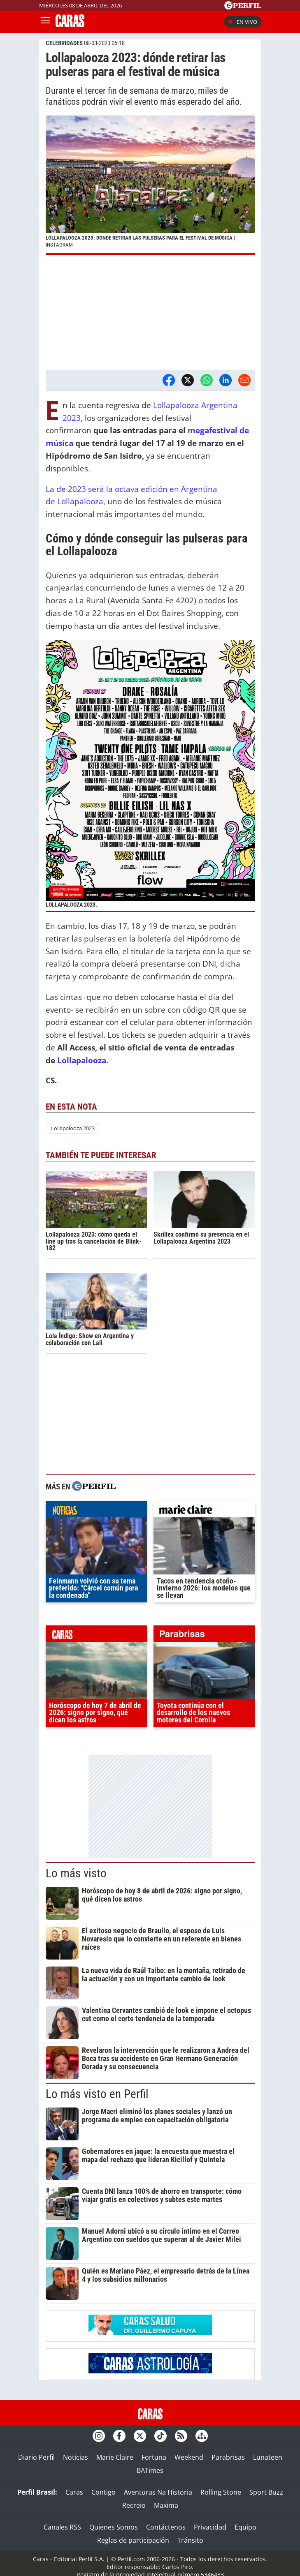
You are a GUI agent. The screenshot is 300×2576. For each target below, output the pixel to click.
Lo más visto (76, 1873)
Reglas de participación (133, 2540)
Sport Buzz (266, 2492)
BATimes (150, 2470)
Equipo (245, 2527)
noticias (96, 1511)
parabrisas (204, 1636)
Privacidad (210, 2527)
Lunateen (267, 2457)
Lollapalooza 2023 (73, 1128)
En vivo (242, 21)
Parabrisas (228, 2457)
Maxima (166, 2505)
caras (96, 1636)
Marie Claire (114, 2457)
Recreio (134, 2505)
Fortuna (154, 2457)
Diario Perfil (36, 2457)
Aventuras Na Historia (158, 2492)
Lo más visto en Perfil (97, 2094)
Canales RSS (62, 2527)
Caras (74, 2492)
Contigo (103, 2492)
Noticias (75, 2457)
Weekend (188, 2457)
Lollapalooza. (82, 1060)
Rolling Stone (220, 2492)
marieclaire (204, 1511)
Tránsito (190, 2540)
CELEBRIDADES (64, 43)
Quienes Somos (113, 2527)
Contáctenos (166, 2527)
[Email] (244, 380)
